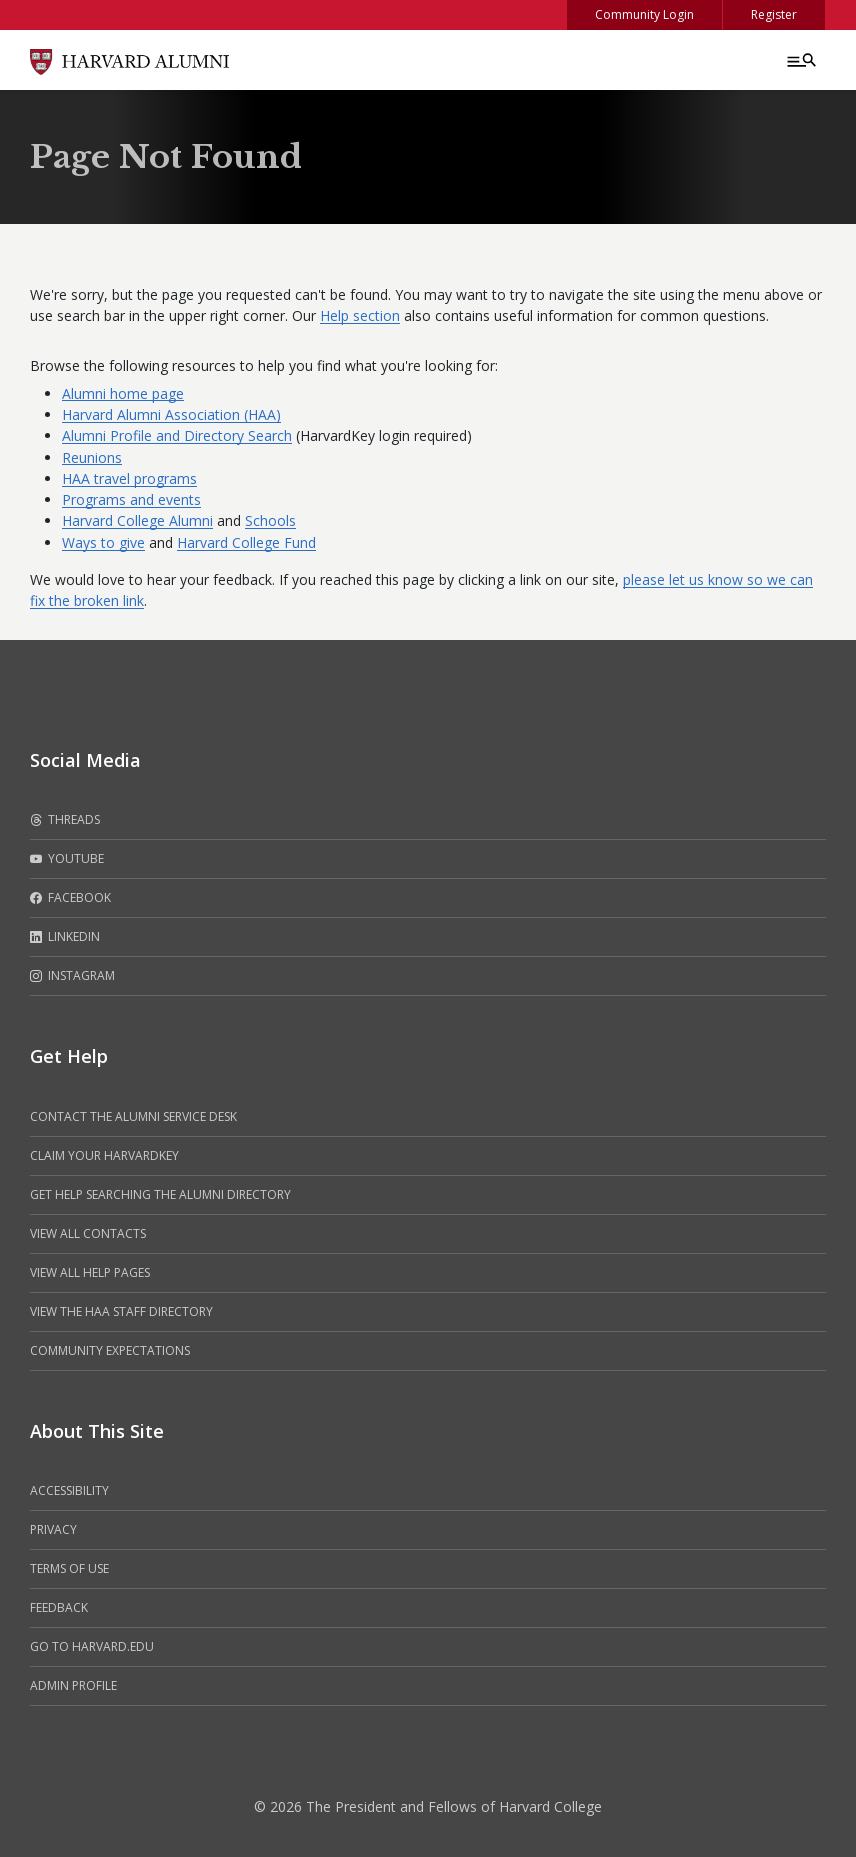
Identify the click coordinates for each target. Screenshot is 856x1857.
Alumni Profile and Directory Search (177, 435)
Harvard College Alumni (137, 520)
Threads (65, 820)
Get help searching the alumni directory (160, 1194)
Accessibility (69, 1490)
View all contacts (88, 1233)
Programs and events (131, 499)
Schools (270, 520)
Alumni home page (123, 393)
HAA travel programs (129, 478)
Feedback (59, 1607)
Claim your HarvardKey (104, 1155)
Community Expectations (110, 1350)
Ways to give (103, 542)
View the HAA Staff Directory (121, 1311)
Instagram (72, 976)
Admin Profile (73, 1685)
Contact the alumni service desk (133, 1116)
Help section (360, 315)
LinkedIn (65, 937)
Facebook (70, 898)
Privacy (53, 1529)
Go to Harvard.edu (92, 1646)
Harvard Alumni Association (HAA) (171, 414)
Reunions (92, 457)
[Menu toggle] (800, 60)
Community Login (644, 14)
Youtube (67, 859)
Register (774, 14)
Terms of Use (69, 1568)
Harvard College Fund (246, 542)
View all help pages (90, 1272)
